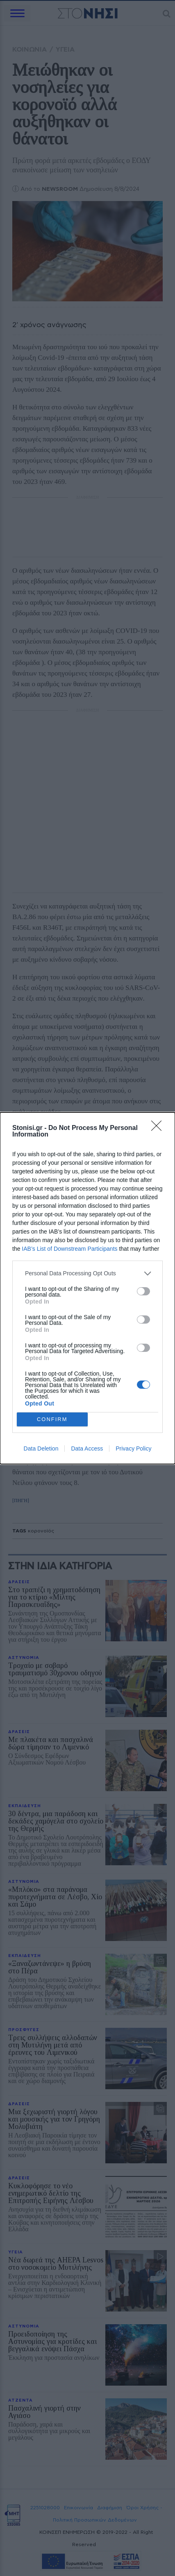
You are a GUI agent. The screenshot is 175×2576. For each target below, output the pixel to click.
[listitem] (87, 1273)
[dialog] (87, 1288)
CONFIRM (52, 1419)
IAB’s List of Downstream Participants (69, 1248)
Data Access (87, 1448)
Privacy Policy (133, 1448)
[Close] (159, 1128)
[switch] (143, 1291)
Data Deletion (41, 1448)
